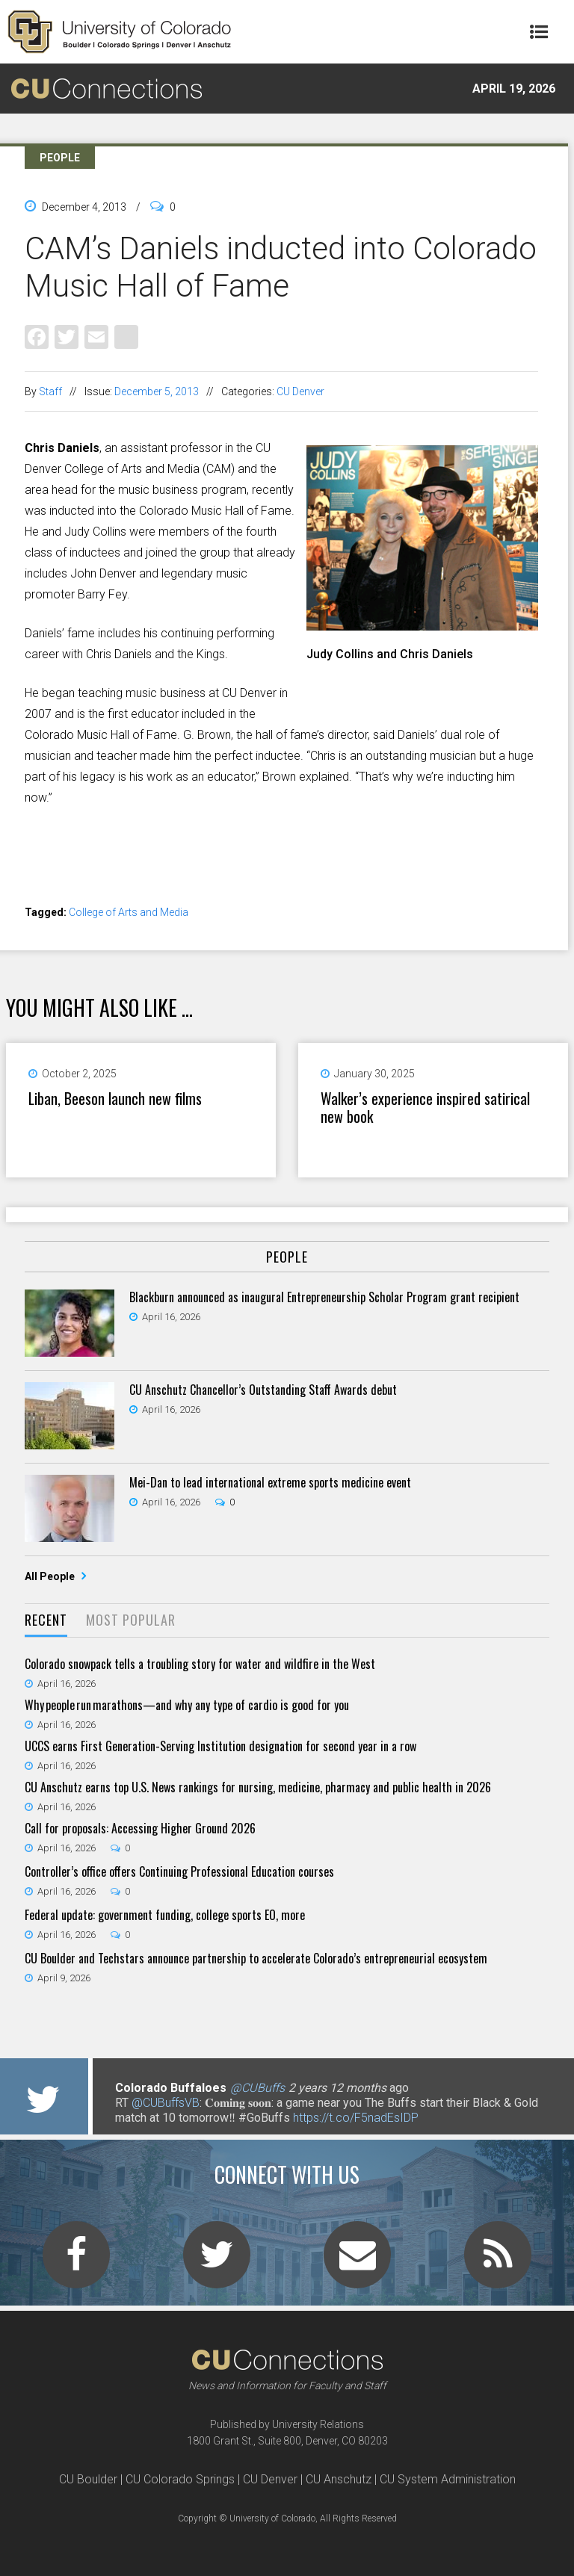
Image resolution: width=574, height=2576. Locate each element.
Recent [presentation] (46, 1619)
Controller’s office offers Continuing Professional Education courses (179, 1871)
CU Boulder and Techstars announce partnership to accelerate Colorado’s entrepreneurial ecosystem (256, 1958)
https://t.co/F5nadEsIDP (356, 2118)
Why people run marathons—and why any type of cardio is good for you (187, 1705)
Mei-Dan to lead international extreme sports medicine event (270, 1482)
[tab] (46, 1621)
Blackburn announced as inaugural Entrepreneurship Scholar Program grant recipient (324, 1297)
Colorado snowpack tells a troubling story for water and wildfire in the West (200, 1664)
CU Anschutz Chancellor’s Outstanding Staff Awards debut (263, 1390)
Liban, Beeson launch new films (115, 1098)
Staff (50, 391)
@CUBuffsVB (166, 2103)
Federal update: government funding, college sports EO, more (165, 1915)
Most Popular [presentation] (131, 1619)
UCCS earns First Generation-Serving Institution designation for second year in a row (220, 1746)
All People (51, 1576)
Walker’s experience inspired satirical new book (425, 1107)
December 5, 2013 (156, 391)
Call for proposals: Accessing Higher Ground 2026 (140, 1828)
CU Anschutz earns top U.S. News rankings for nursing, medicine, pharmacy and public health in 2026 (258, 1787)
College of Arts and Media (128, 912)
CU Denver (300, 391)
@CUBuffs (257, 2088)
